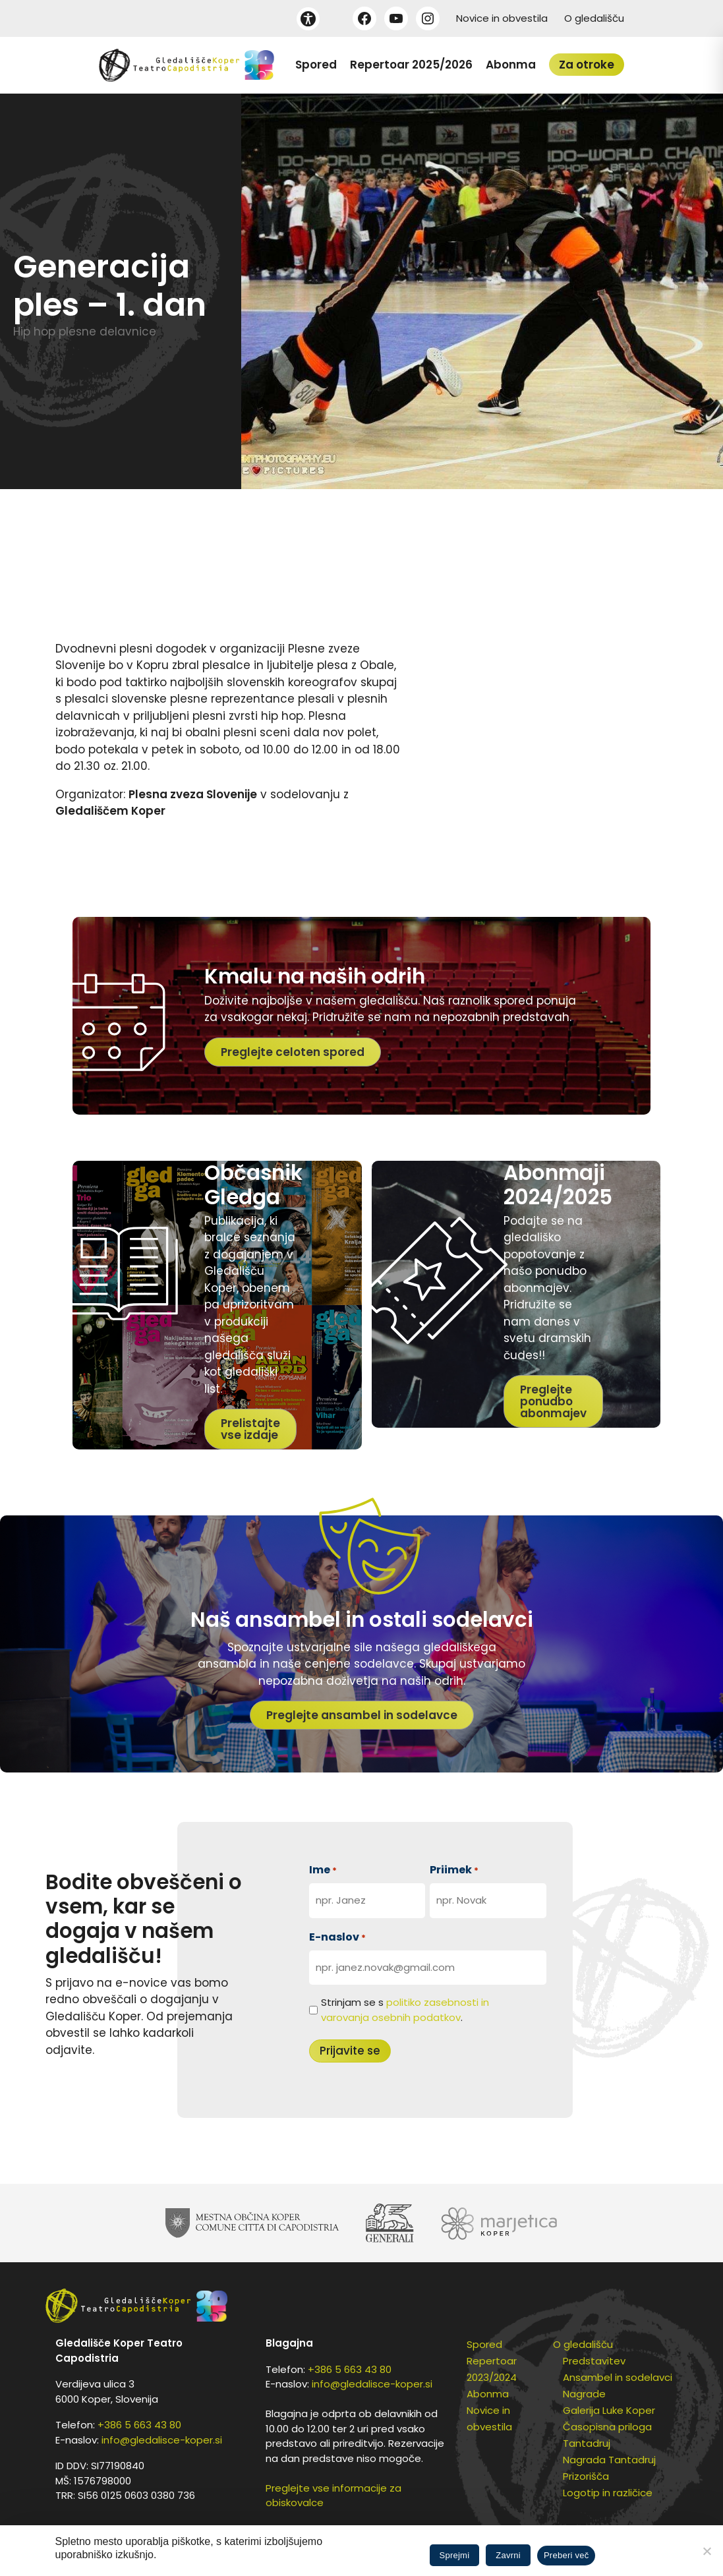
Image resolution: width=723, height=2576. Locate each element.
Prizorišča (586, 2476)
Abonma (511, 65)
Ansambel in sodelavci (617, 2377)
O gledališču (594, 18)
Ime (323, 1869)
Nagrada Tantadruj (609, 2460)
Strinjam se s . (405, 2009)
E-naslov (337, 1937)
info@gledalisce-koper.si (161, 2440)
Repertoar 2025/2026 (411, 65)
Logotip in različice (607, 2493)
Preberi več (566, 2555)
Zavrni (508, 2555)
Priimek (454, 1869)
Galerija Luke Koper (609, 2410)
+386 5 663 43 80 (139, 2425)
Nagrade (584, 2394)
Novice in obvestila (502, 18)
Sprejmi (455, 2555)
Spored (316, 65)
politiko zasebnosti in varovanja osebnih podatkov (405, 2009)
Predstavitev (594, 2361)
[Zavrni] (706, 2551)
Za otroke (586, 65)
